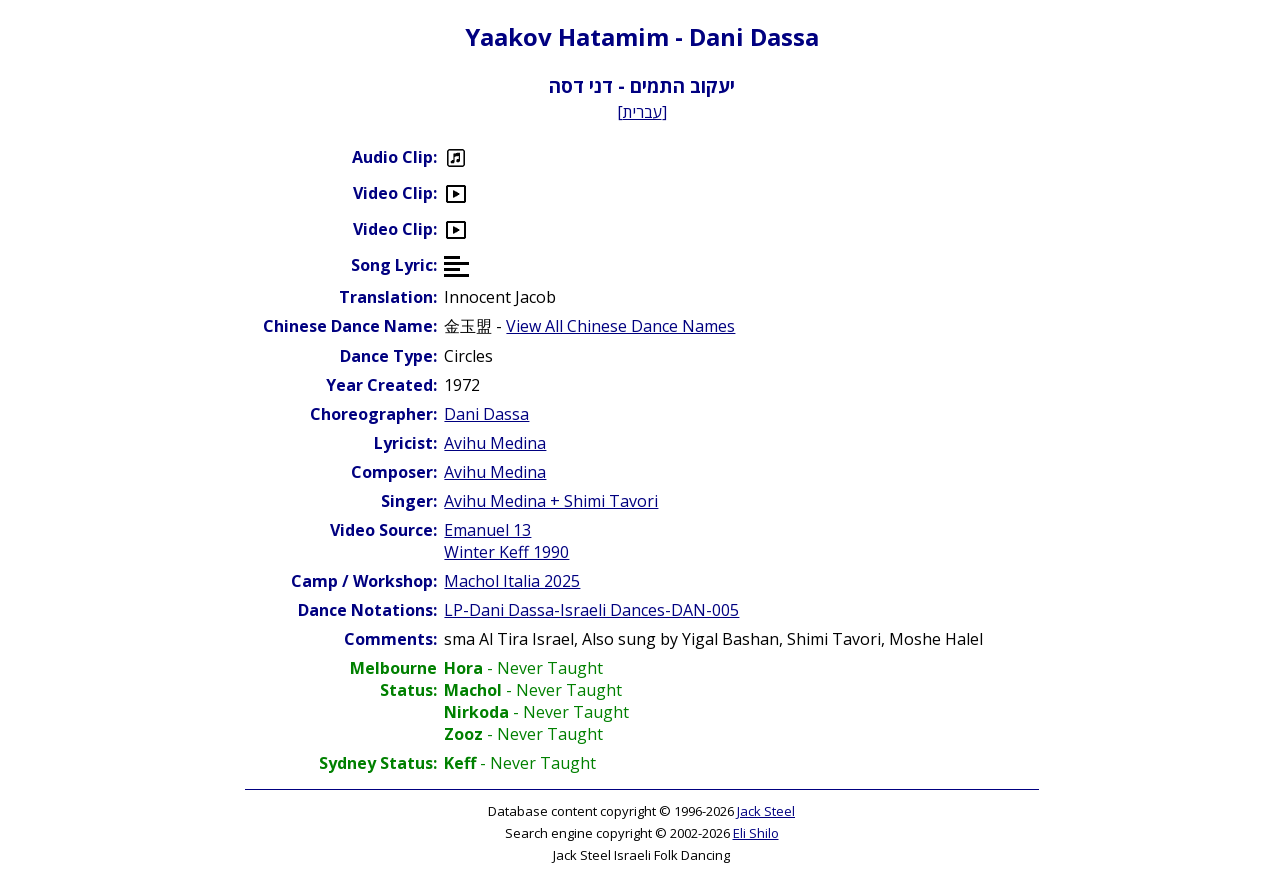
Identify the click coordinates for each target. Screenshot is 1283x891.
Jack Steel (766, 811)
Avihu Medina (495, 443)
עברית (642, 112)
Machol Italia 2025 (512, 581)
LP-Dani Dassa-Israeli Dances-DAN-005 (591, 610)
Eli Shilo (756, 833)
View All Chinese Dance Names (620, 326)
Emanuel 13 (487, 530)
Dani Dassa (486, 414)
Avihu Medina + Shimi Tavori (551, 501)
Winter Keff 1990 (506, 552)
